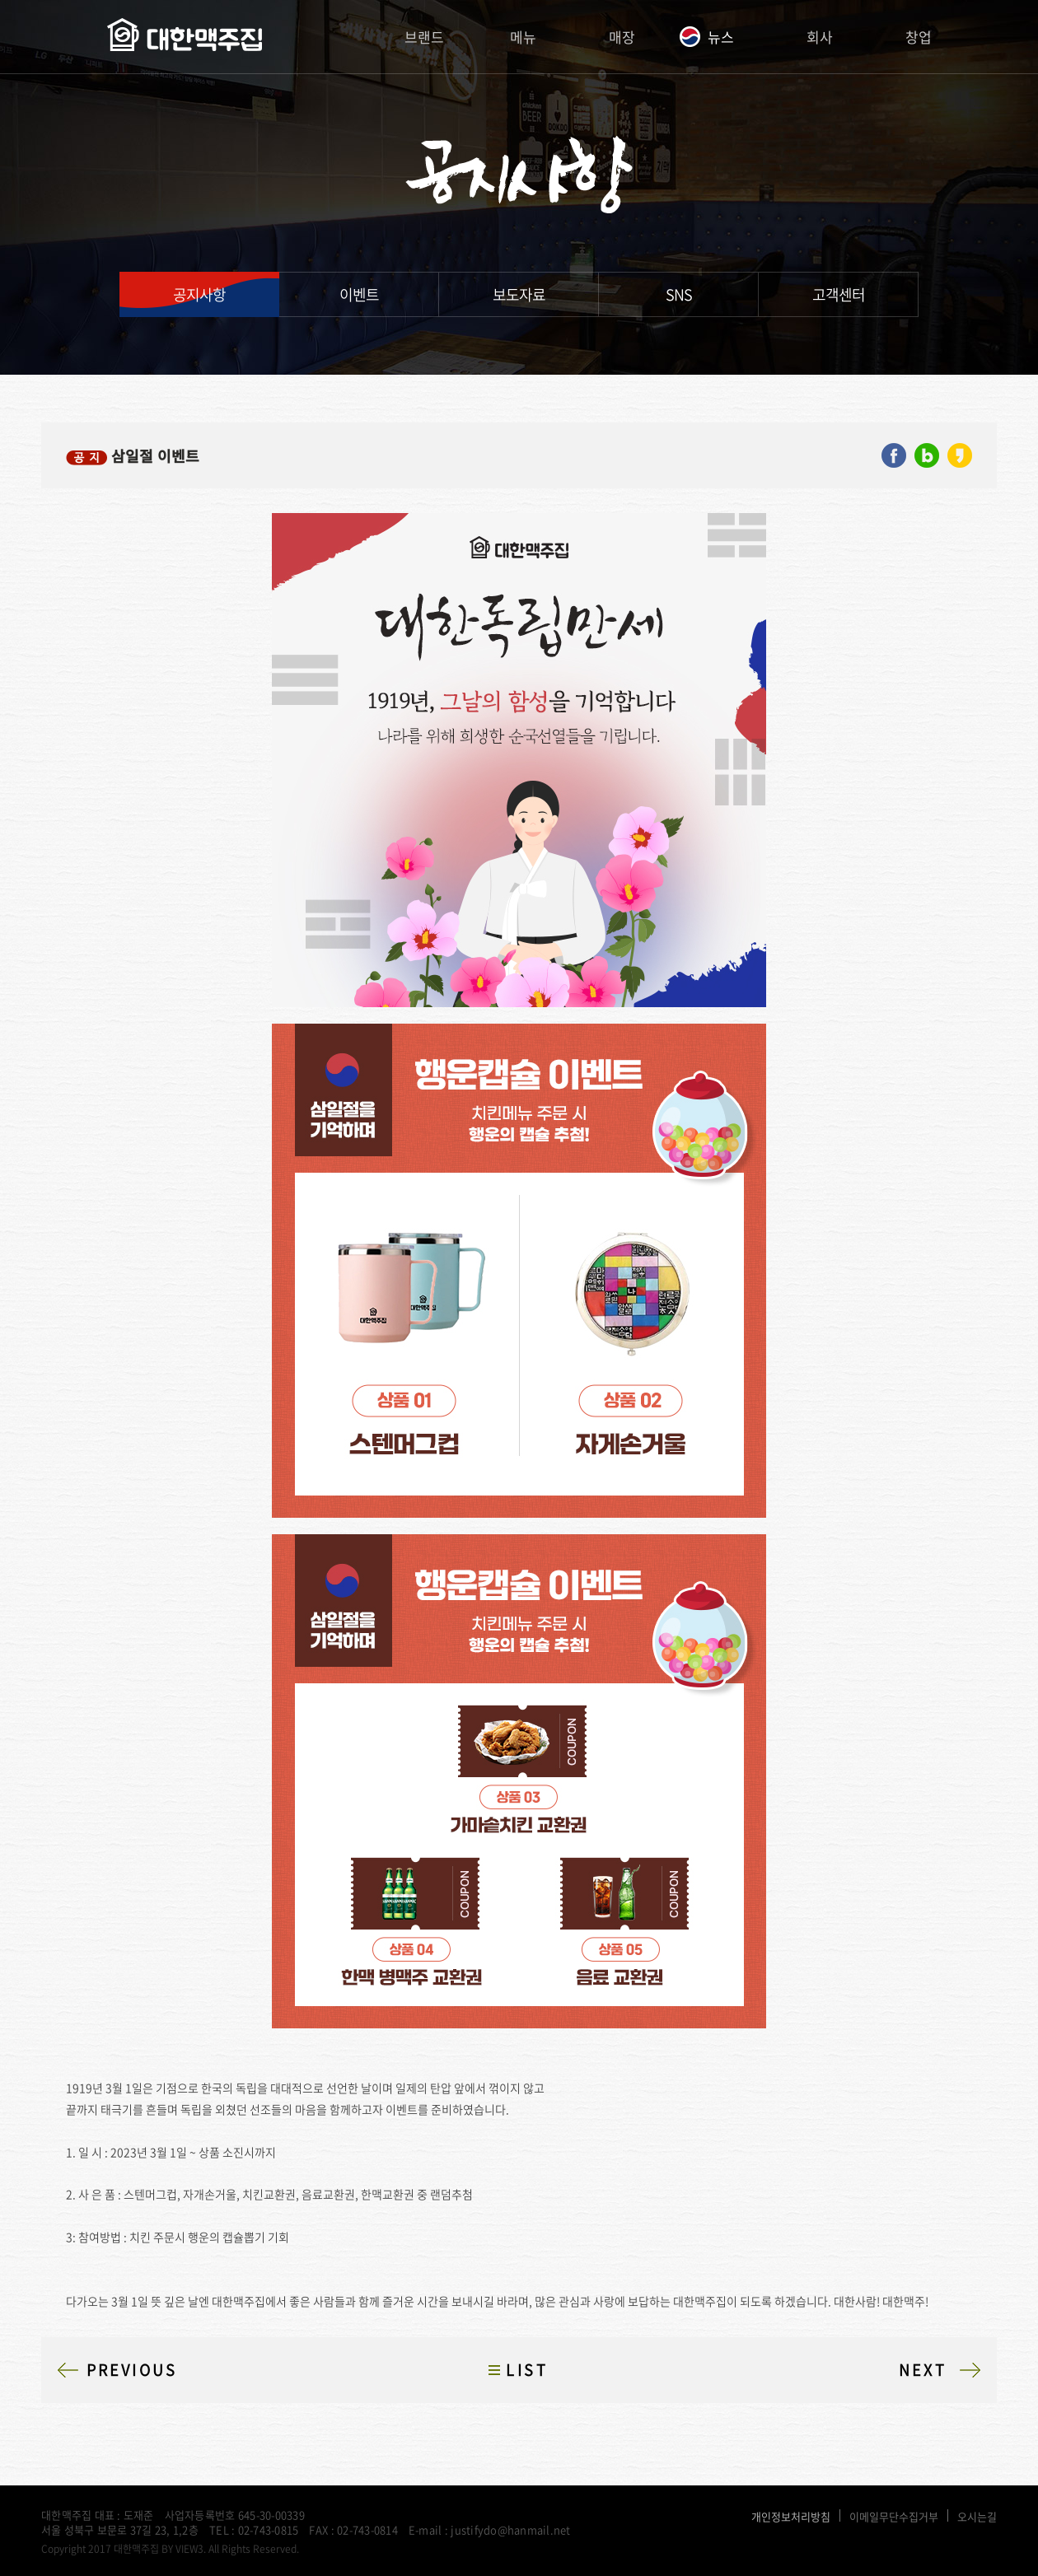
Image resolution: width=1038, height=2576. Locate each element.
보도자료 (519, 294)
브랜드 (424, 36)
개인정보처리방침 (790, 2516)
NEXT (923, 2370)
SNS (679, 294)
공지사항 (199, 294)
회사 (820, 36)
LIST (527, 2370)
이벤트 (359, 294)
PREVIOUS (132, 2370)
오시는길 (977, 2516)
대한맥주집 (184, 37)
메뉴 (523, 36)
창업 (918, 36)
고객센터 (838, 294)
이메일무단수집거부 (893, 2516)
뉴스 (721, 36)
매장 (622, 36)
